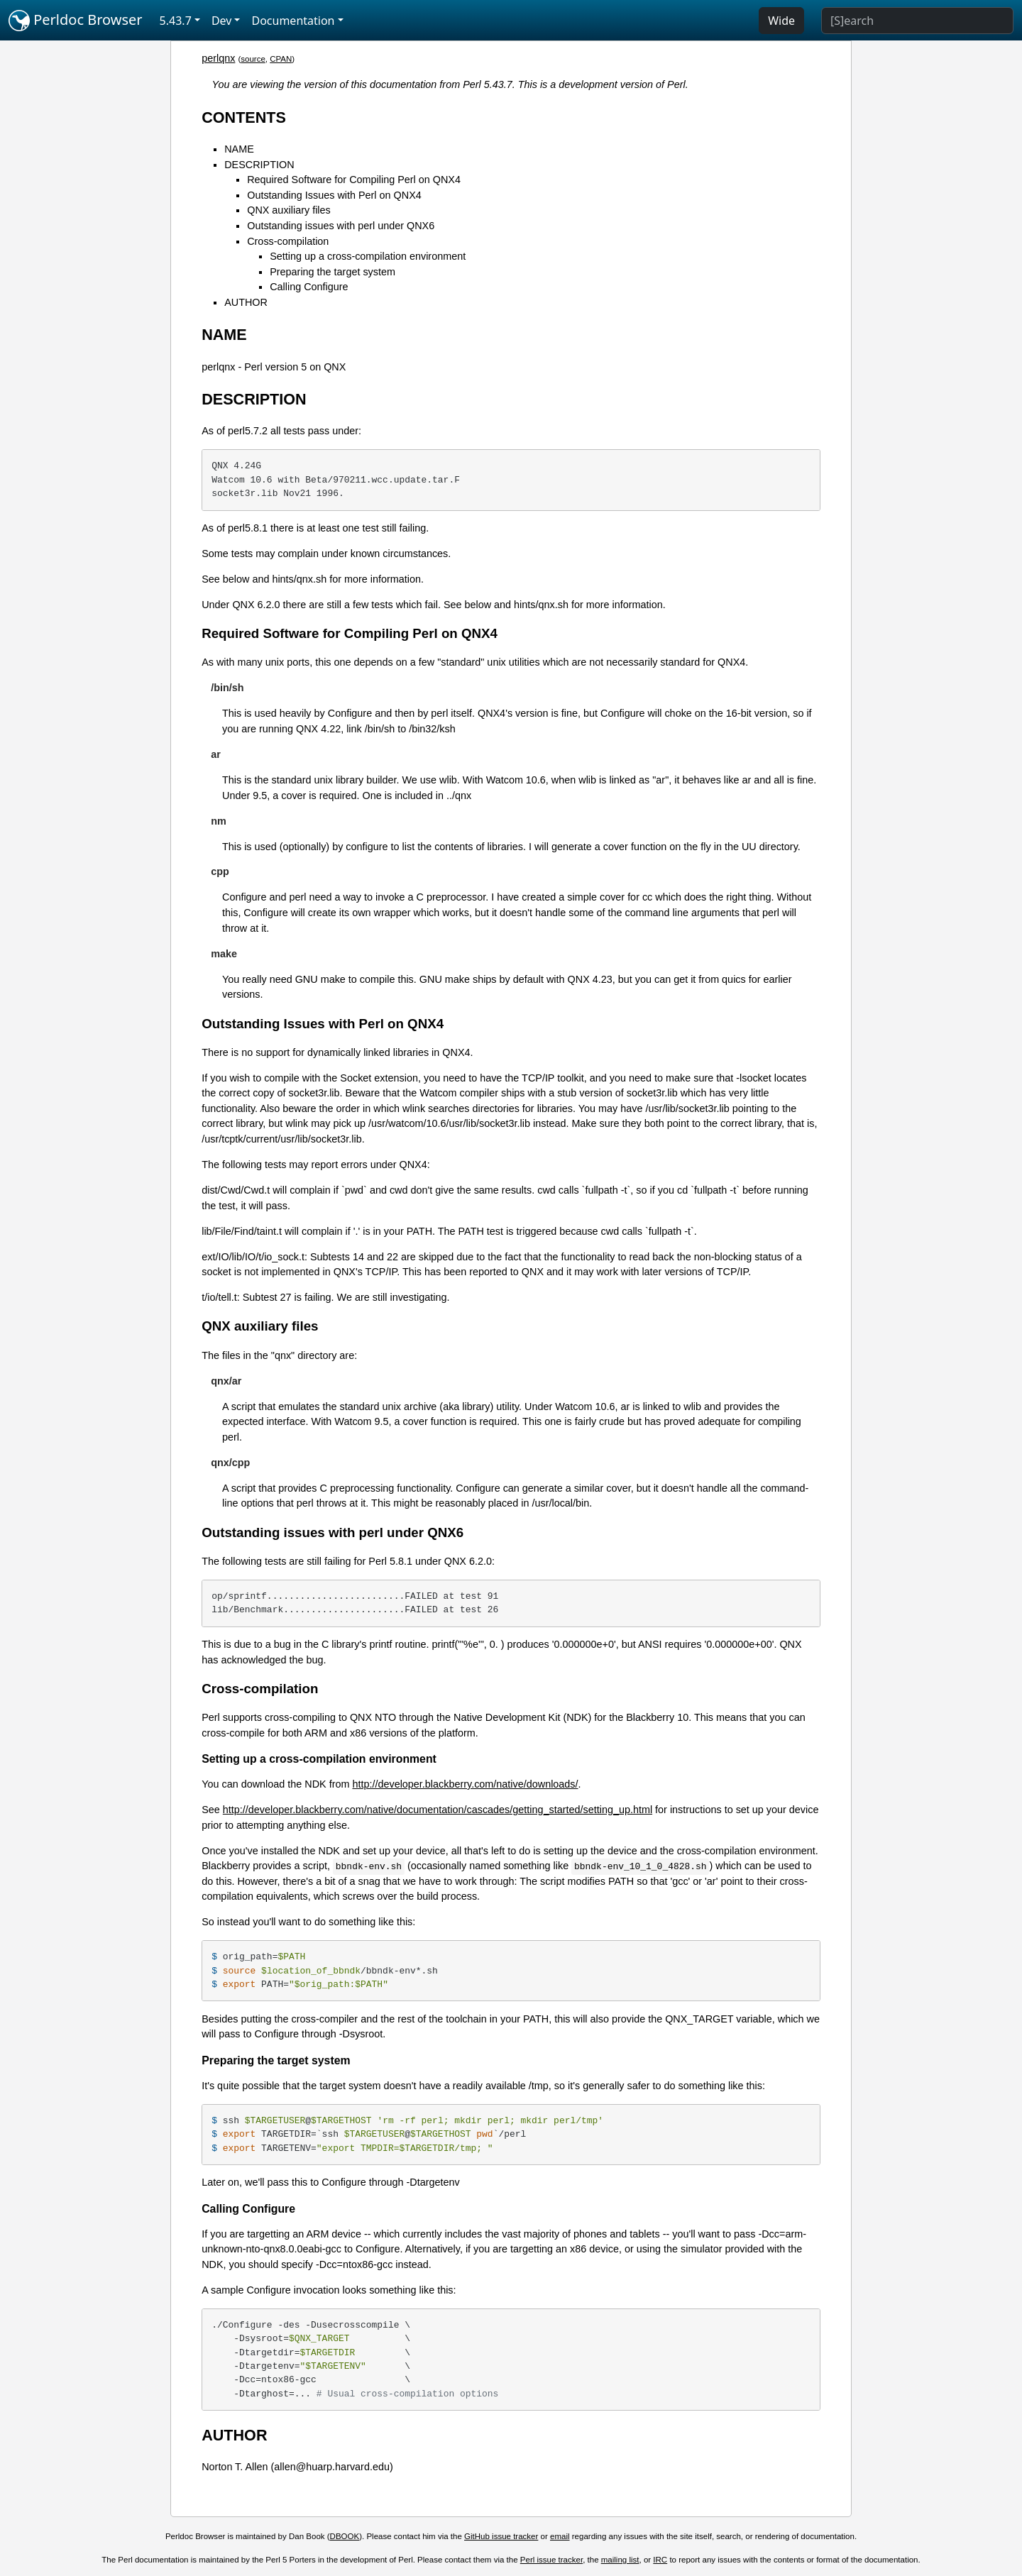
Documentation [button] (292, 20)
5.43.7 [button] (176, 20)
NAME (239, 149)
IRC (660, 2559)
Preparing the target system (332, 271)
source (253, 59)
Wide (781, 20)
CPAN (281, 59)
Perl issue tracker (551, 2559)
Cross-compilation (288, 241)
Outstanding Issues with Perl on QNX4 (334, 195)
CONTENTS (244, 117)
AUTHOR (246, 302)
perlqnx (218, 58)
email (560, 2536)
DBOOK (345, 2536)
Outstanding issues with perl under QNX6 (340, 225)
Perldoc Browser (76, 20)
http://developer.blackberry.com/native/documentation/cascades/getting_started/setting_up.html (437, 1809)
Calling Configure (309, 286)
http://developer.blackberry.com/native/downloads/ (465, 1784)
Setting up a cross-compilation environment (368, 256)
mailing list (620, 2559)
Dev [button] (221, 20)
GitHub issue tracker (501, 2536)
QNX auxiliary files (289, 210)
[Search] (917, 20)
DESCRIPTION (259, 164)
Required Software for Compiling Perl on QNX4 (354, 179)
